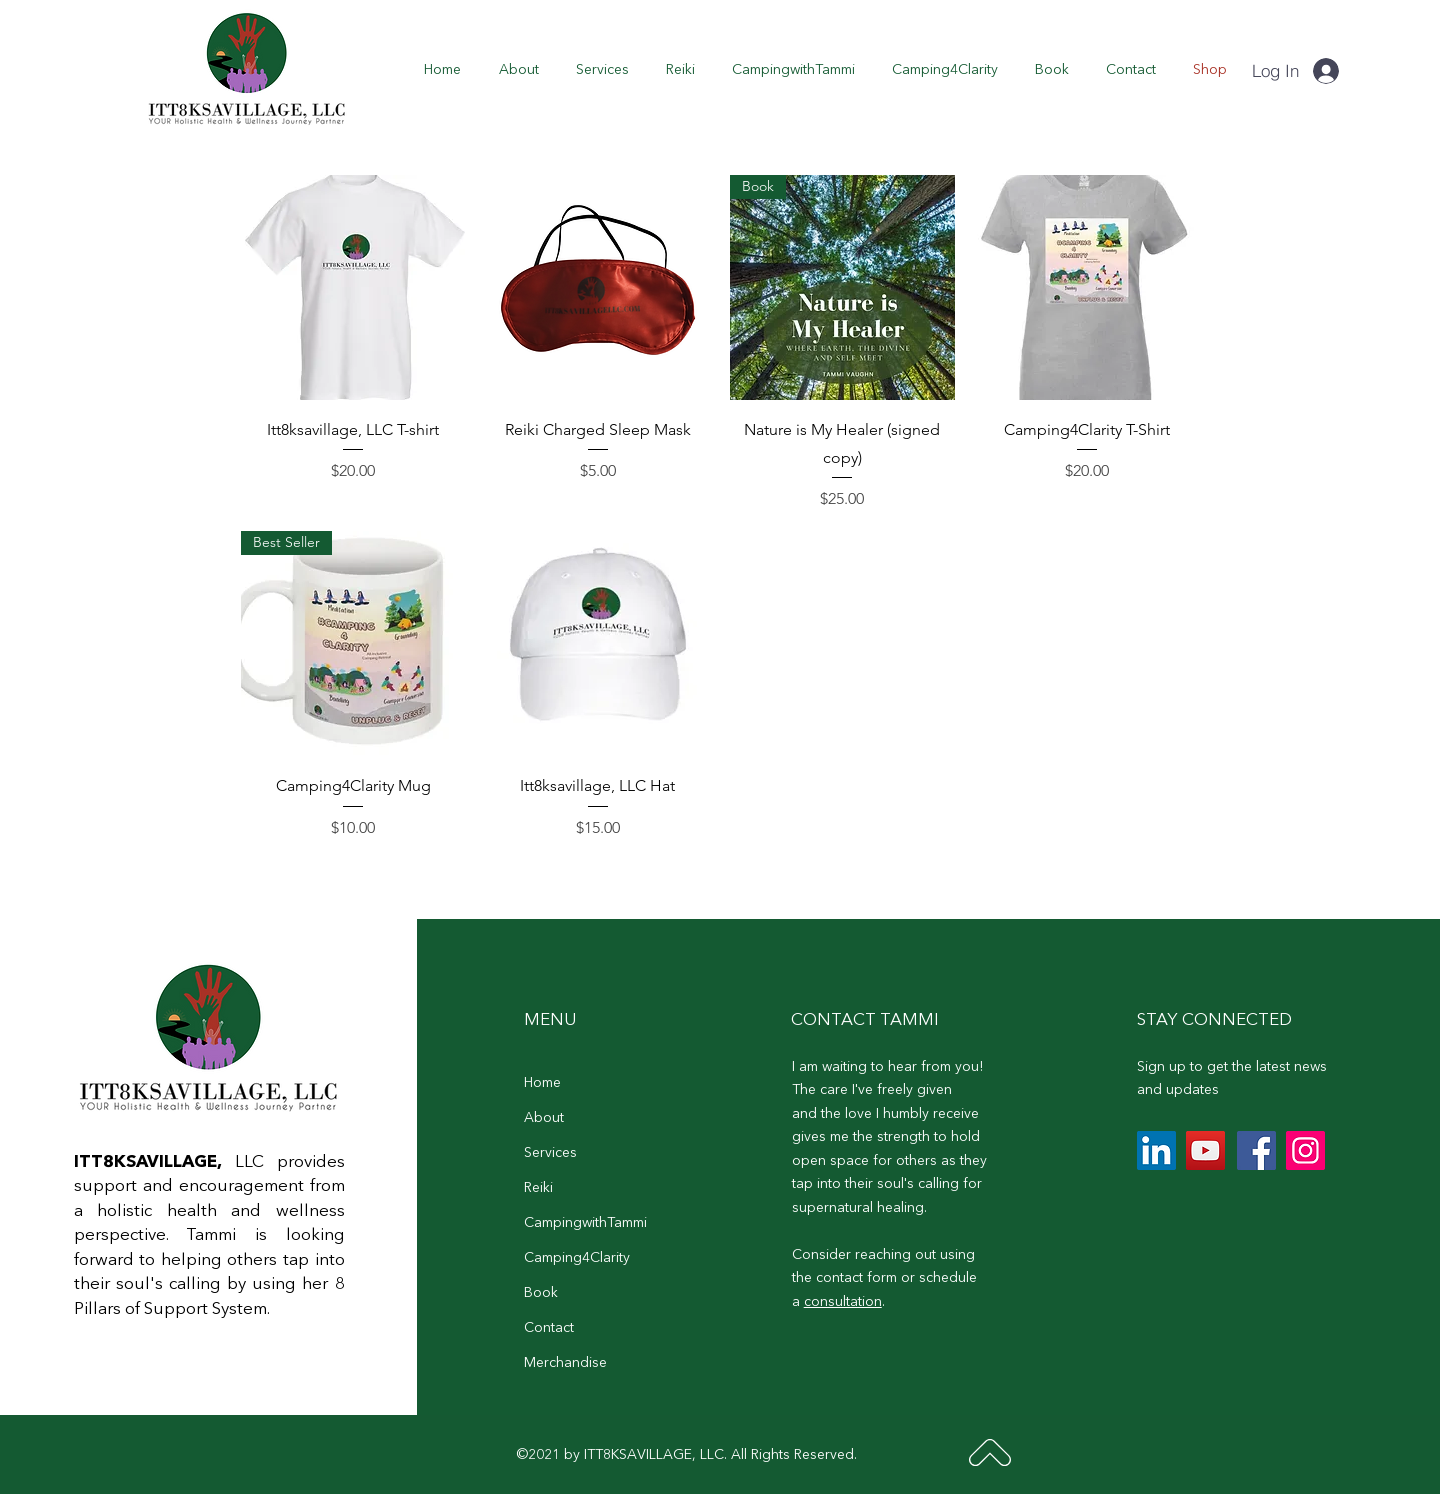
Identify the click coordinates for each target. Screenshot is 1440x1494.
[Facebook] (1256, 1150)
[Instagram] (1305, 1150)
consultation (843, 1302)
